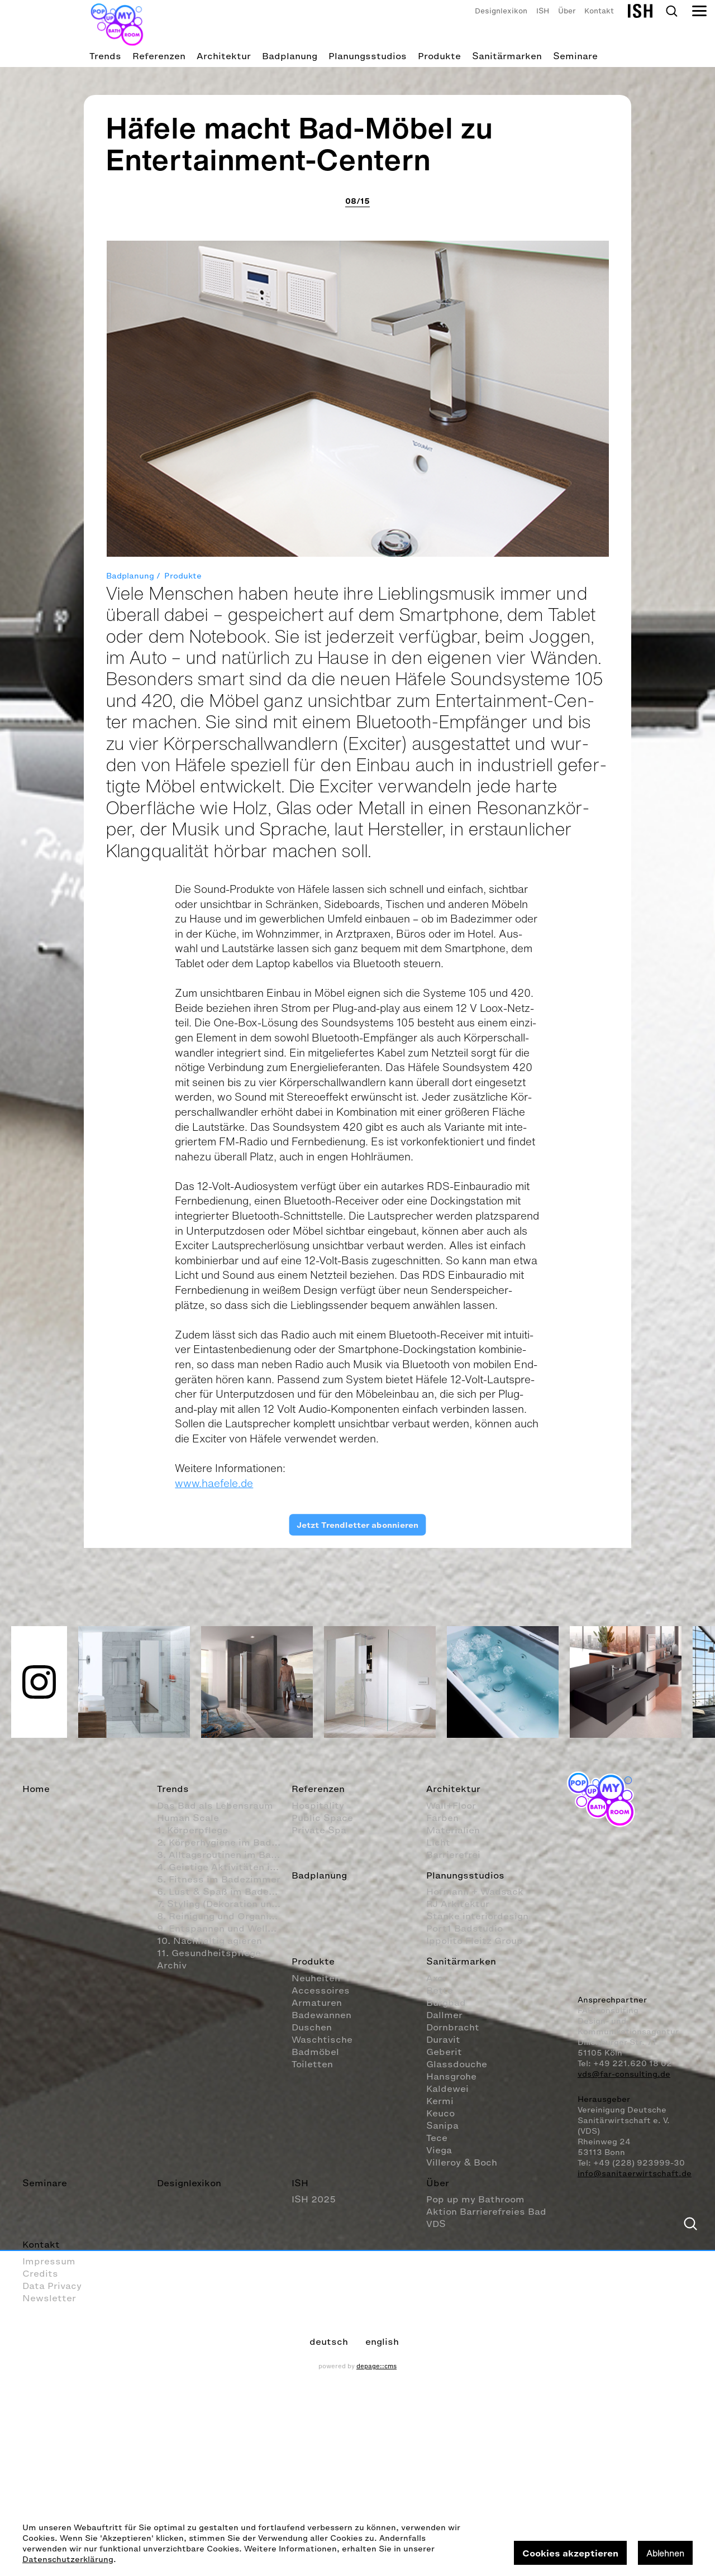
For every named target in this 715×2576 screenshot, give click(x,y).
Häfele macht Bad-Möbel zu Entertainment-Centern (299, 1185)
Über (566, 11)
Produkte (439, 56)
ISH (542, 11)
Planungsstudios (367, 56)
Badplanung (289, 56)
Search (671, 11)
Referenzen (158, 56)
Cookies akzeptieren (570, 2553)
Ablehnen (665, 2553)
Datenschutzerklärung (67, 2559)
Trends (105, 56)
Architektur (224, 56)
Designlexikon (501, 11)
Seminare (575, 56)
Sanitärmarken (507, 56)
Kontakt (599, 11)
